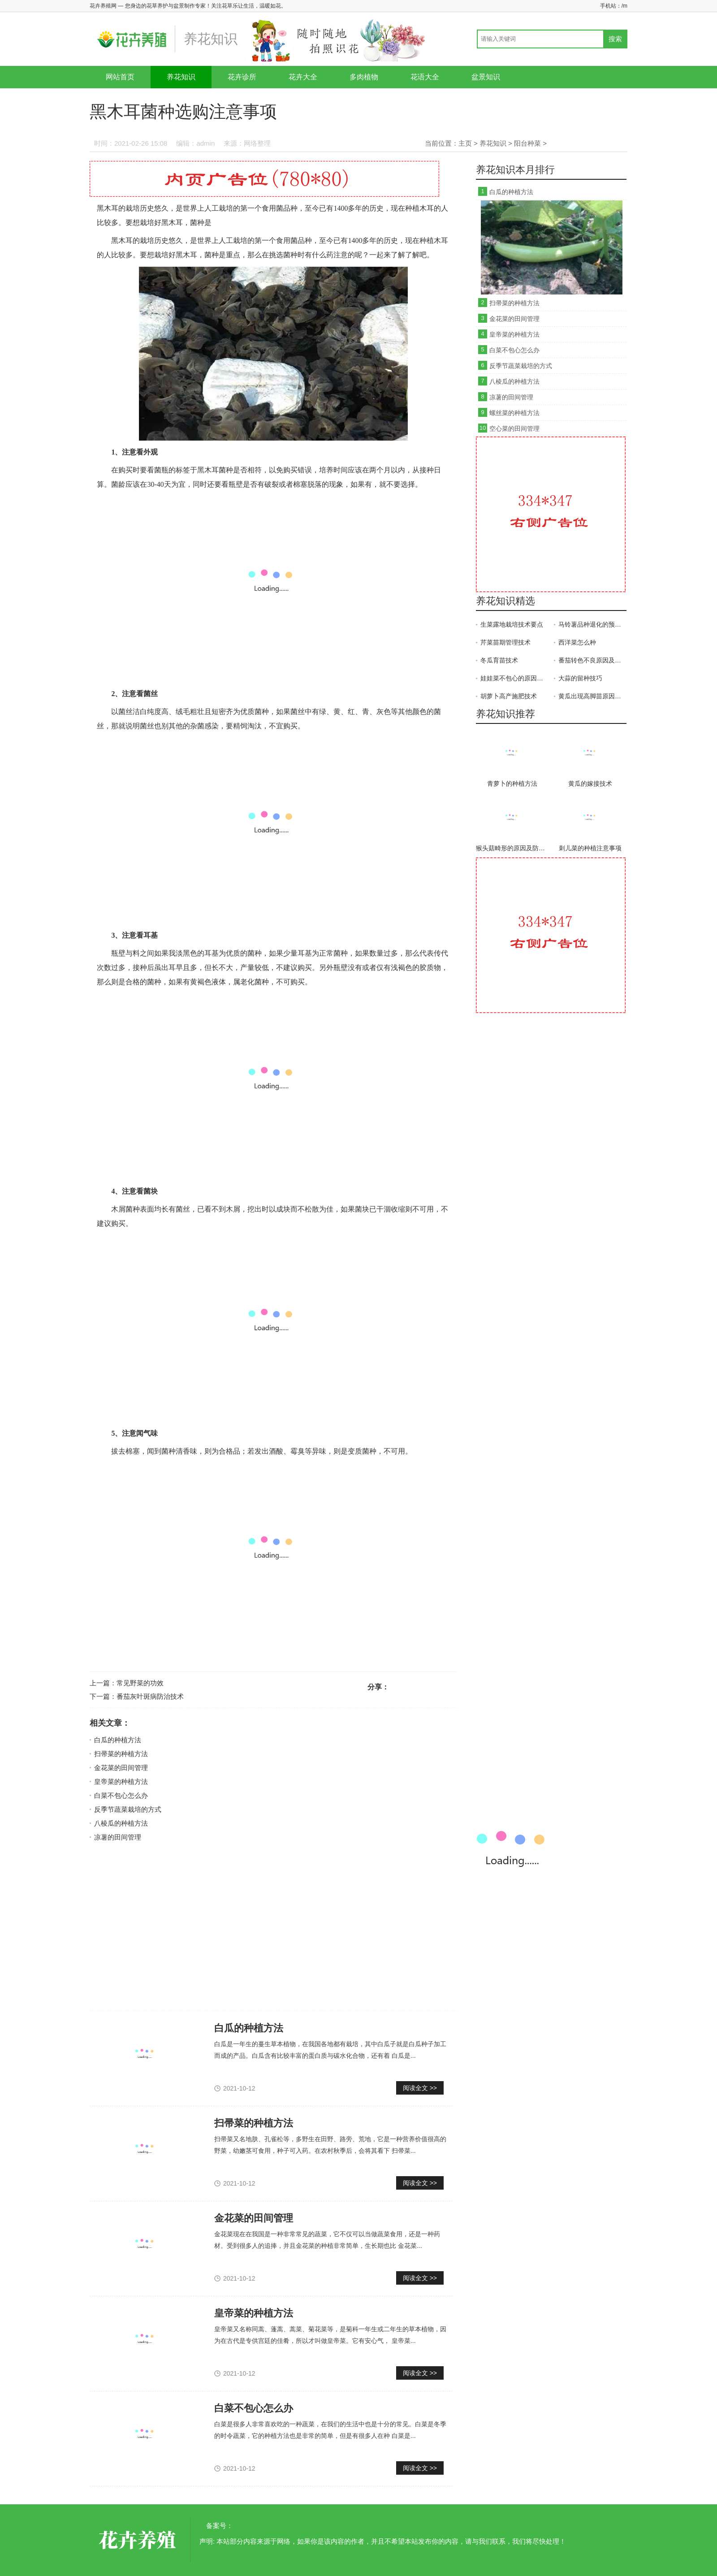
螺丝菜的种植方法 (514, 412)
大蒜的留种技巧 (580, 678)
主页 (465, 143)
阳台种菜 (527, 143)
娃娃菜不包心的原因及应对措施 (514, 678)
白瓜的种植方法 (117, 1740)
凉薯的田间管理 (117, 1837)
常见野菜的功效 (140, 1683)
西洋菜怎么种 (577, 642)
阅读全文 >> (420, 2087)
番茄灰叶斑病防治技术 (150, 1696)
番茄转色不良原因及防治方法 (592, 660)
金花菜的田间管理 (121, 1767)
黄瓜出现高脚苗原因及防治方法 (592, 696)
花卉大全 (303, 77)
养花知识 (181, 77)
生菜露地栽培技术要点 (511, 624)
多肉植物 (364, 77)
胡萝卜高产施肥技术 (508, 696)
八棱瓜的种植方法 (121, 1823)
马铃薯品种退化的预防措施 (592, 624)
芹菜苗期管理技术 (505, 642)
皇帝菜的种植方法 (121, 1781)
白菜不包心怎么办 (121, 1795)
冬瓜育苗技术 (499, 660)
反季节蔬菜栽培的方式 (127, 1809)
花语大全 (424, 77)
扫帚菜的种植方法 (121, 1754)
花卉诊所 (242, 77)
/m (624, 6)
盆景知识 (485, 77)
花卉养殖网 (139, 2540)
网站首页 (120, 77)
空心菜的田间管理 (514, 428)
